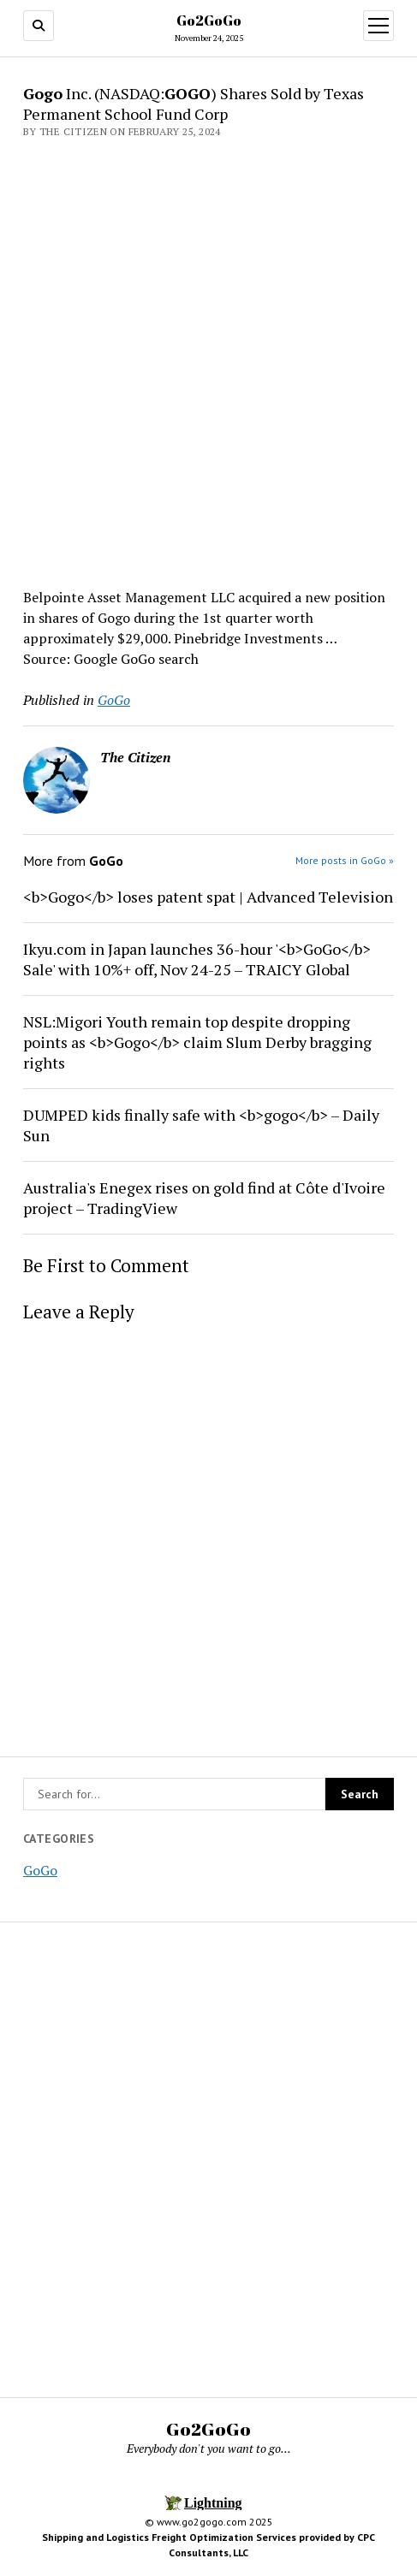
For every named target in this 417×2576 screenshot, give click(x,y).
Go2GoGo (208, 20)
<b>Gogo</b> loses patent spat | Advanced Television (208, 896)
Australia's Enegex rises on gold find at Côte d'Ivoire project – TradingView (204, 1197)
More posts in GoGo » (344, 860)
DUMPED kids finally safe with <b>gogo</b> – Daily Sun (201, 1125)
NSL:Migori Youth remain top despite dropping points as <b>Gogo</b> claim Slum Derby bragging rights (197, 1042)
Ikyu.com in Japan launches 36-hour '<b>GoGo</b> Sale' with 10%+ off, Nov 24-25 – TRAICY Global (197, 959)
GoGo (40, 1870)
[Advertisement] (208, 358)
